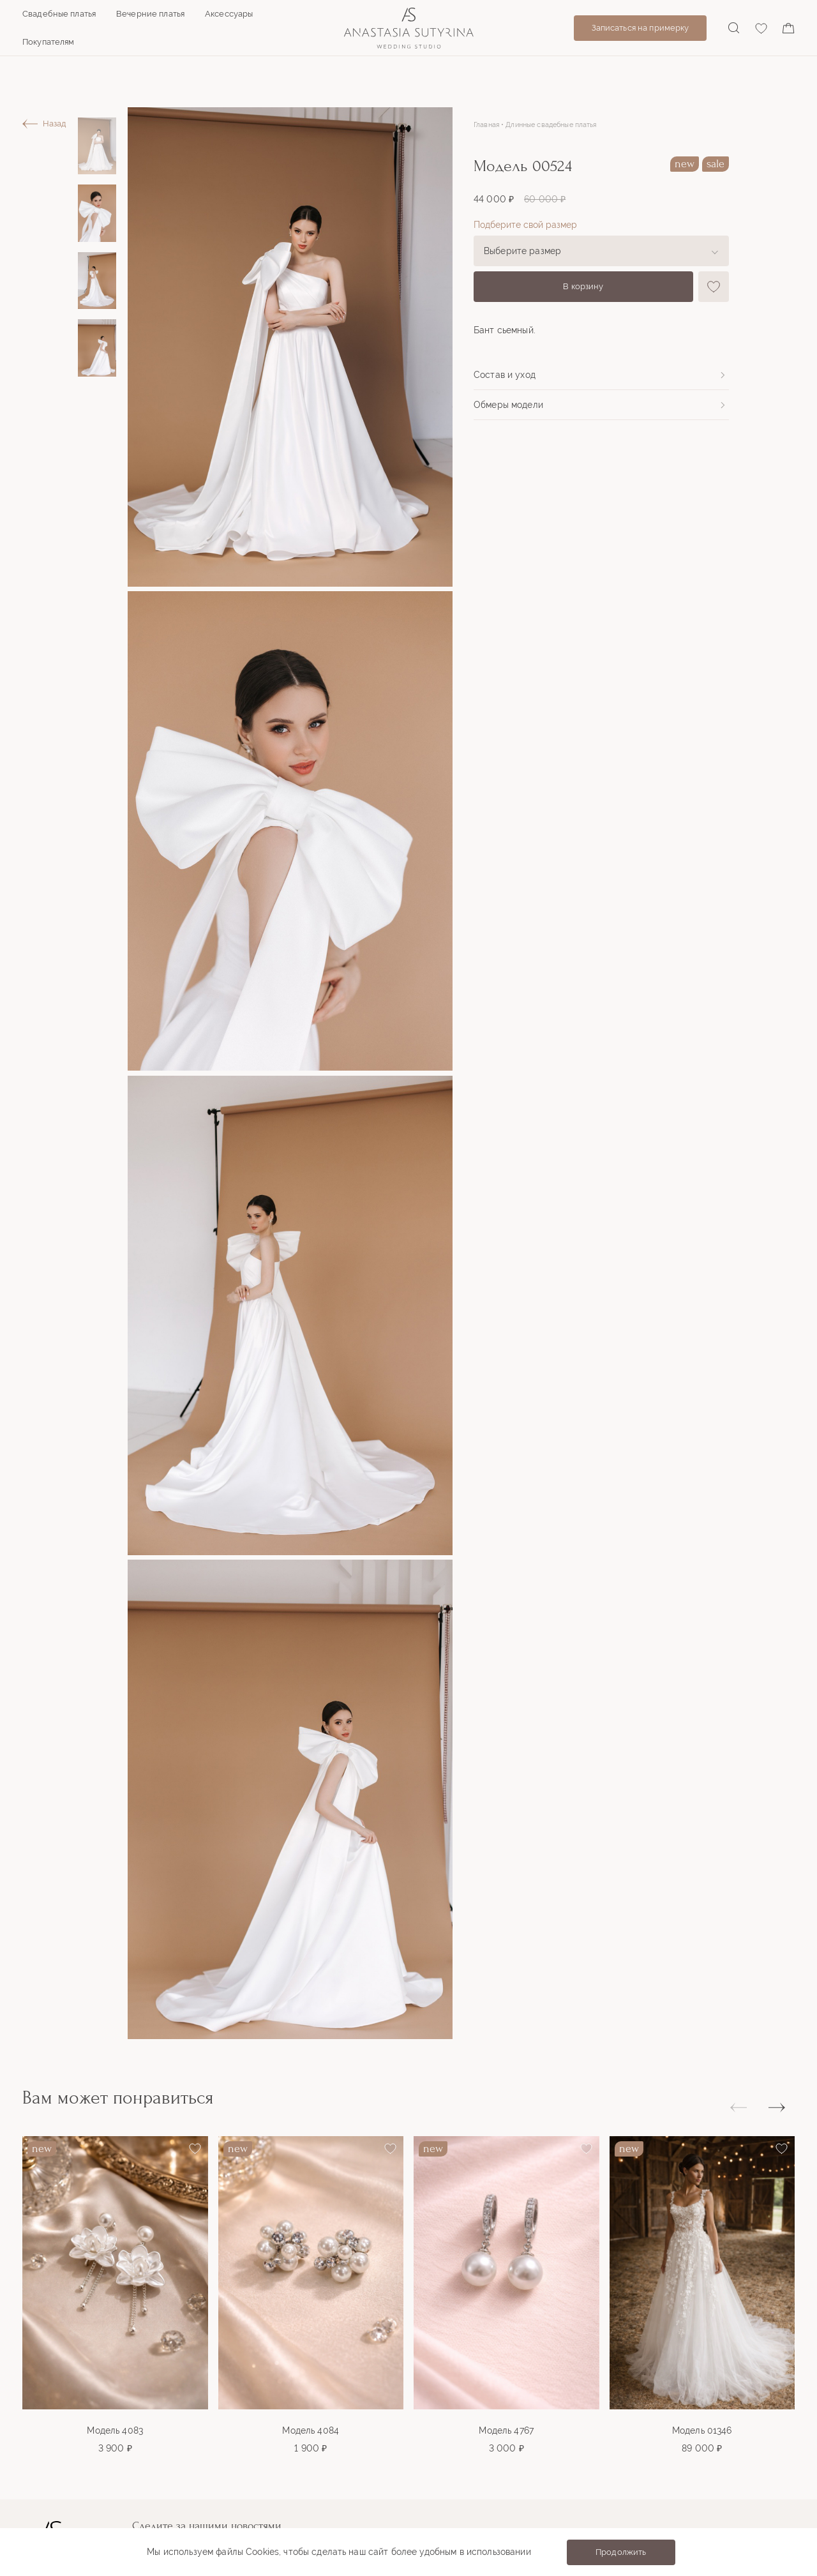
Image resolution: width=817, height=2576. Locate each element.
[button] (777, 2107)
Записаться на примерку (640, 28)
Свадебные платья (59, 14)
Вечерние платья (150, 14)
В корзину (583, 286)
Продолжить (621, 2552)
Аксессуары (229, 14)
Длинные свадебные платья (551, 125)
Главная (486, 125)
